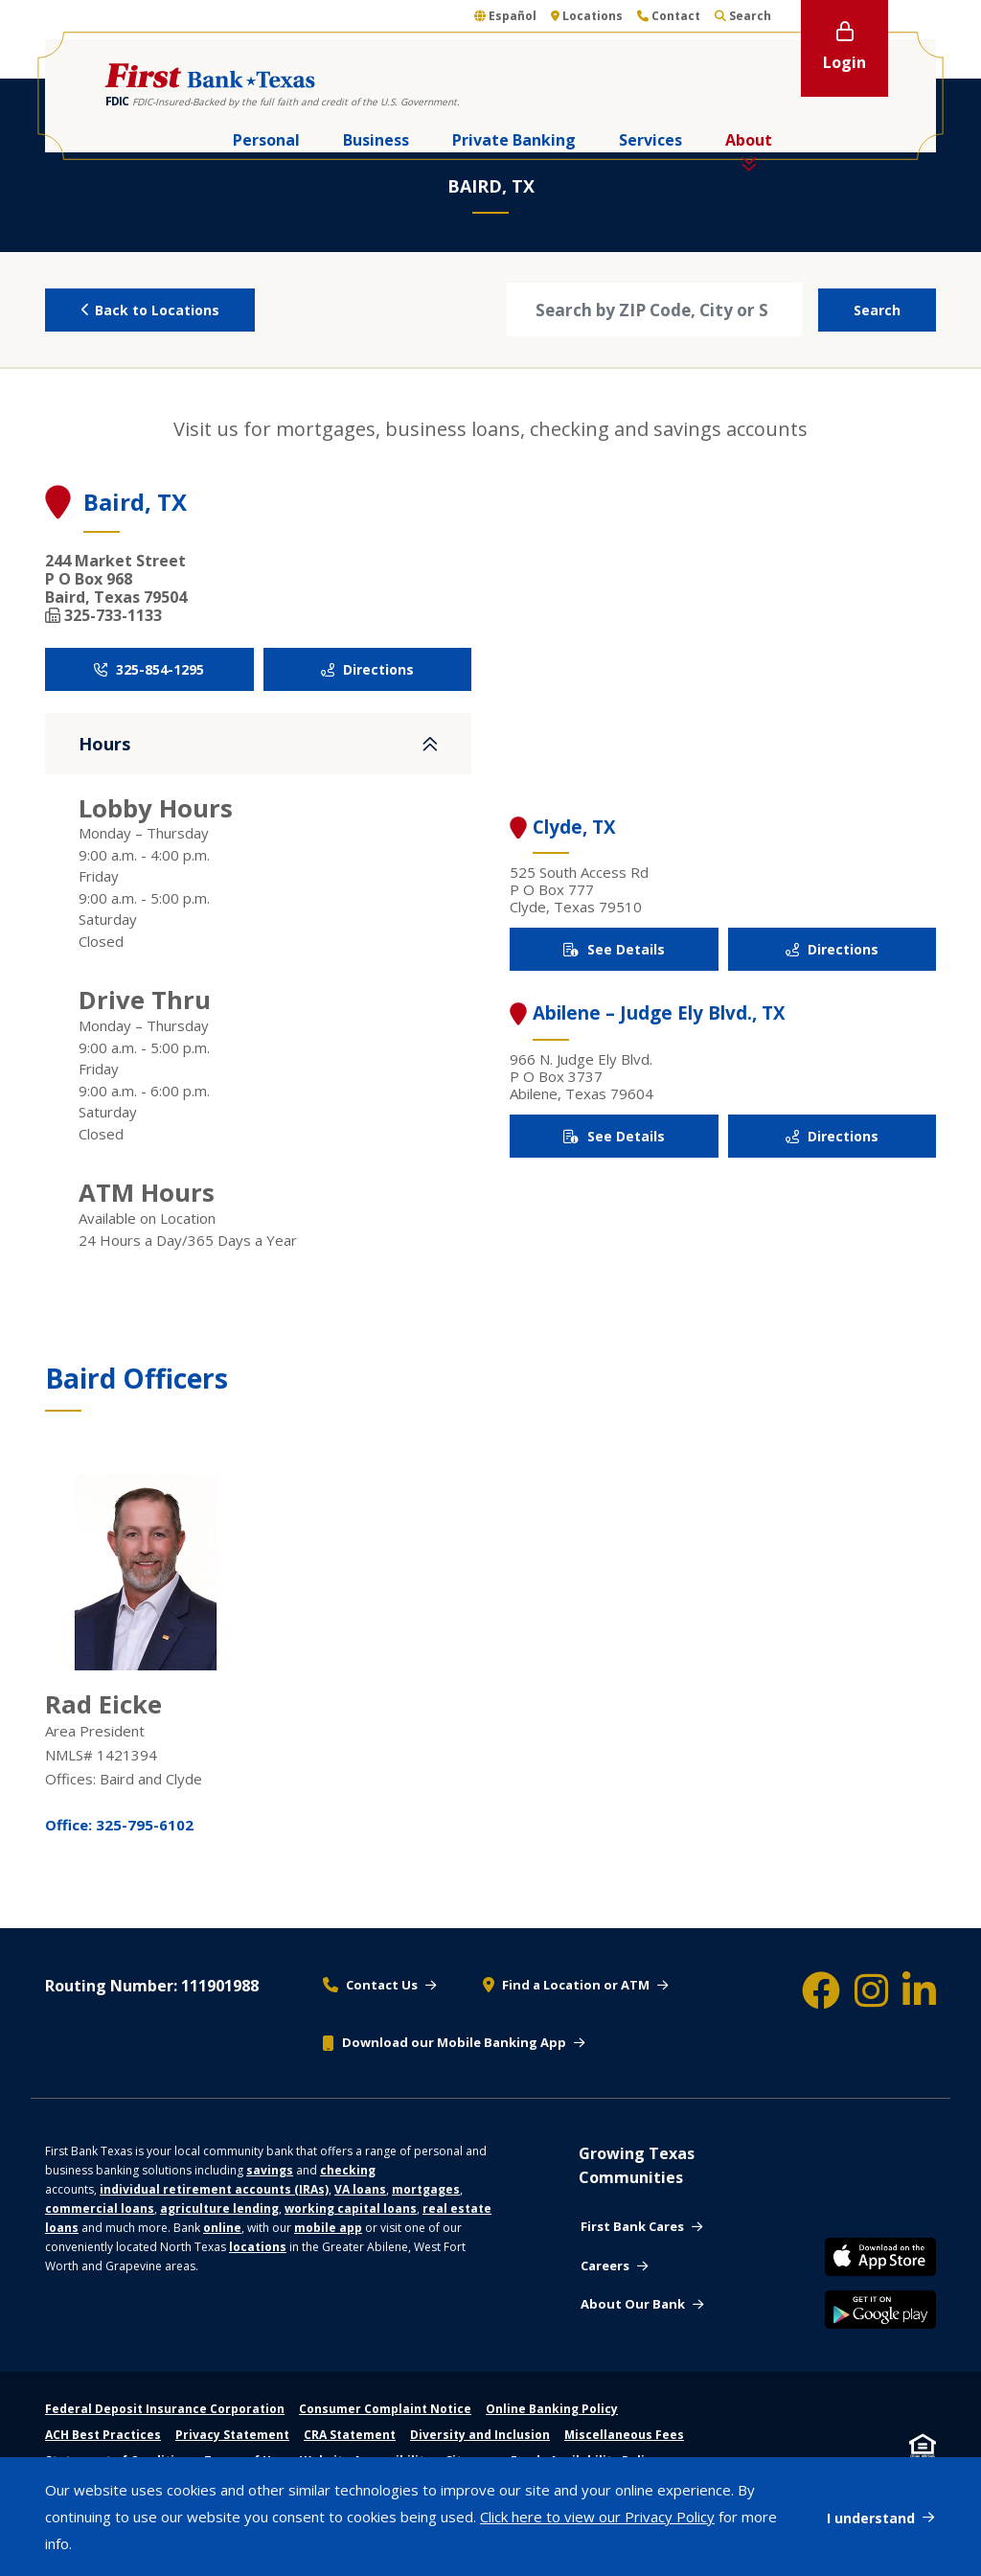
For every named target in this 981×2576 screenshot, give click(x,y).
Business (376, 139)
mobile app (328, 2228)
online (222, 2228)
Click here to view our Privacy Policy (597, 2516)
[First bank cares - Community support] (641, 2227)
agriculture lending (219, 2208)
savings (269, 2170)
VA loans (360, 2189)
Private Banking (514, 139)
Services (650, 139)
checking (348, 2170)
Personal (266, 139)
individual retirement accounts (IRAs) (214, 2189)
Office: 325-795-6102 (119, 1824)
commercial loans (99, 2208)
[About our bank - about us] (642, 2304)
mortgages (426, 2189)
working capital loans (351, 2208)
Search (877, 310)
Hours (104, 743)
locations (257, 2247)
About (748, 139)
